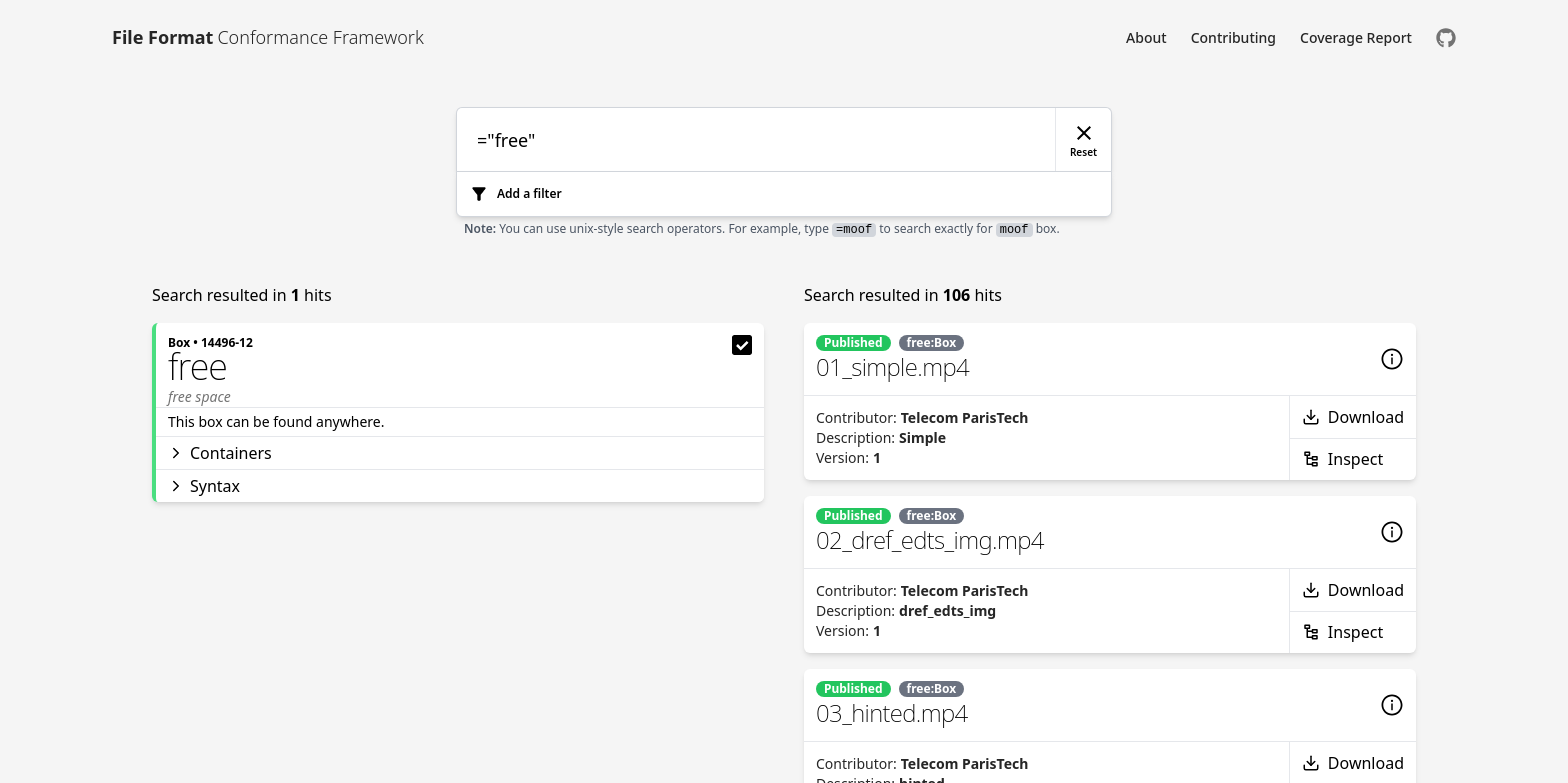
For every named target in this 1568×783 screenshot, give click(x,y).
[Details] (1392, 359)
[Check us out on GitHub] (1446, 37)
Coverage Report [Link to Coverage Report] (1356, 37)
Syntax (204, 486)
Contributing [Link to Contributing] (1233, 37)
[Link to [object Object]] (268, 37)
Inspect (1342, 459)
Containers (220, 453)
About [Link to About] (1146, 37)
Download (1353, 417)
